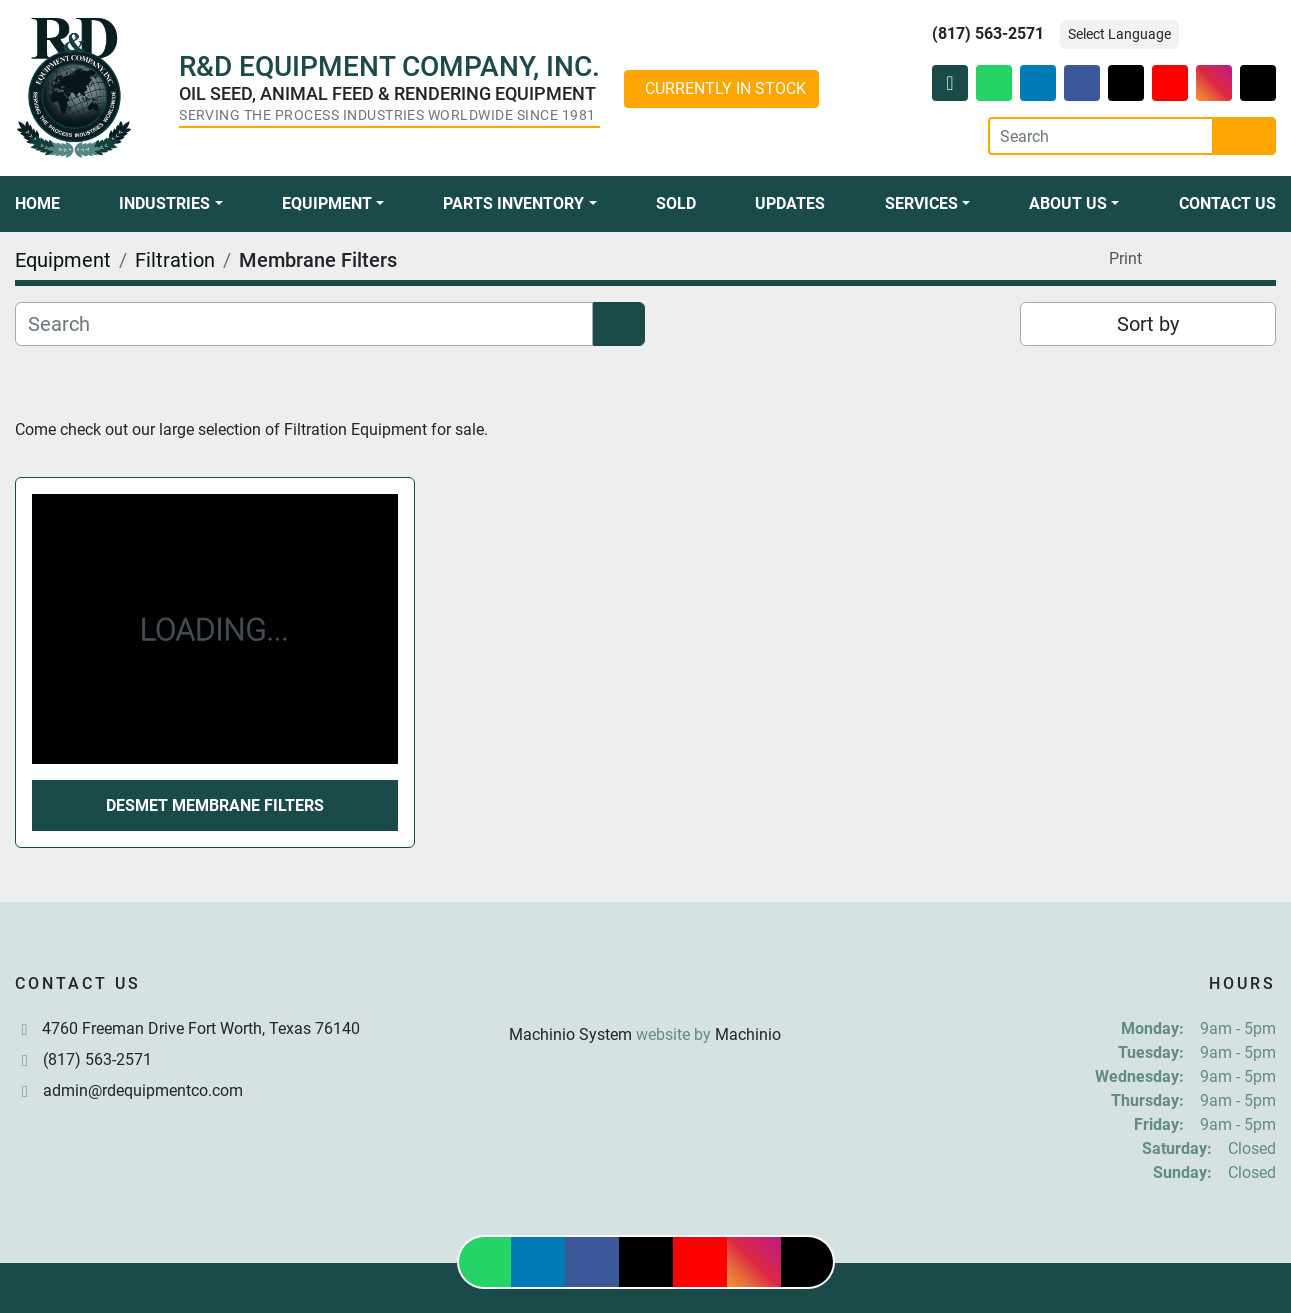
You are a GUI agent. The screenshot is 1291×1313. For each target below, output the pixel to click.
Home (37, 203)
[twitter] (1126, 83)
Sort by (1148, 324)
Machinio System (570, 1034)
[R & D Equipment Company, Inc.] (645, 986)
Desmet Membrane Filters (215, 805)
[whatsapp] (994, 83)
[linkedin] (1038, 83)
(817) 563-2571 (988, 33)
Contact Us (1227, 203)
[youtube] (1170, 83)
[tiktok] (1258, 83)
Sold (676, 203)
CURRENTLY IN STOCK (725, 88)
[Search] (1101, 136)
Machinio (748, 1034)
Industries (164, 203)
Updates (790, 203)
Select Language (1119, 34)
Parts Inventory (513, 203)
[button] (170, 204)
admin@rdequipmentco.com (143, 1090)
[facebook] (1082, 83)
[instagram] (1214, 83)
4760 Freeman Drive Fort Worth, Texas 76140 (201, 1028)
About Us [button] (1068, 203)
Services (921, 203)
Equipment (327, 203)
